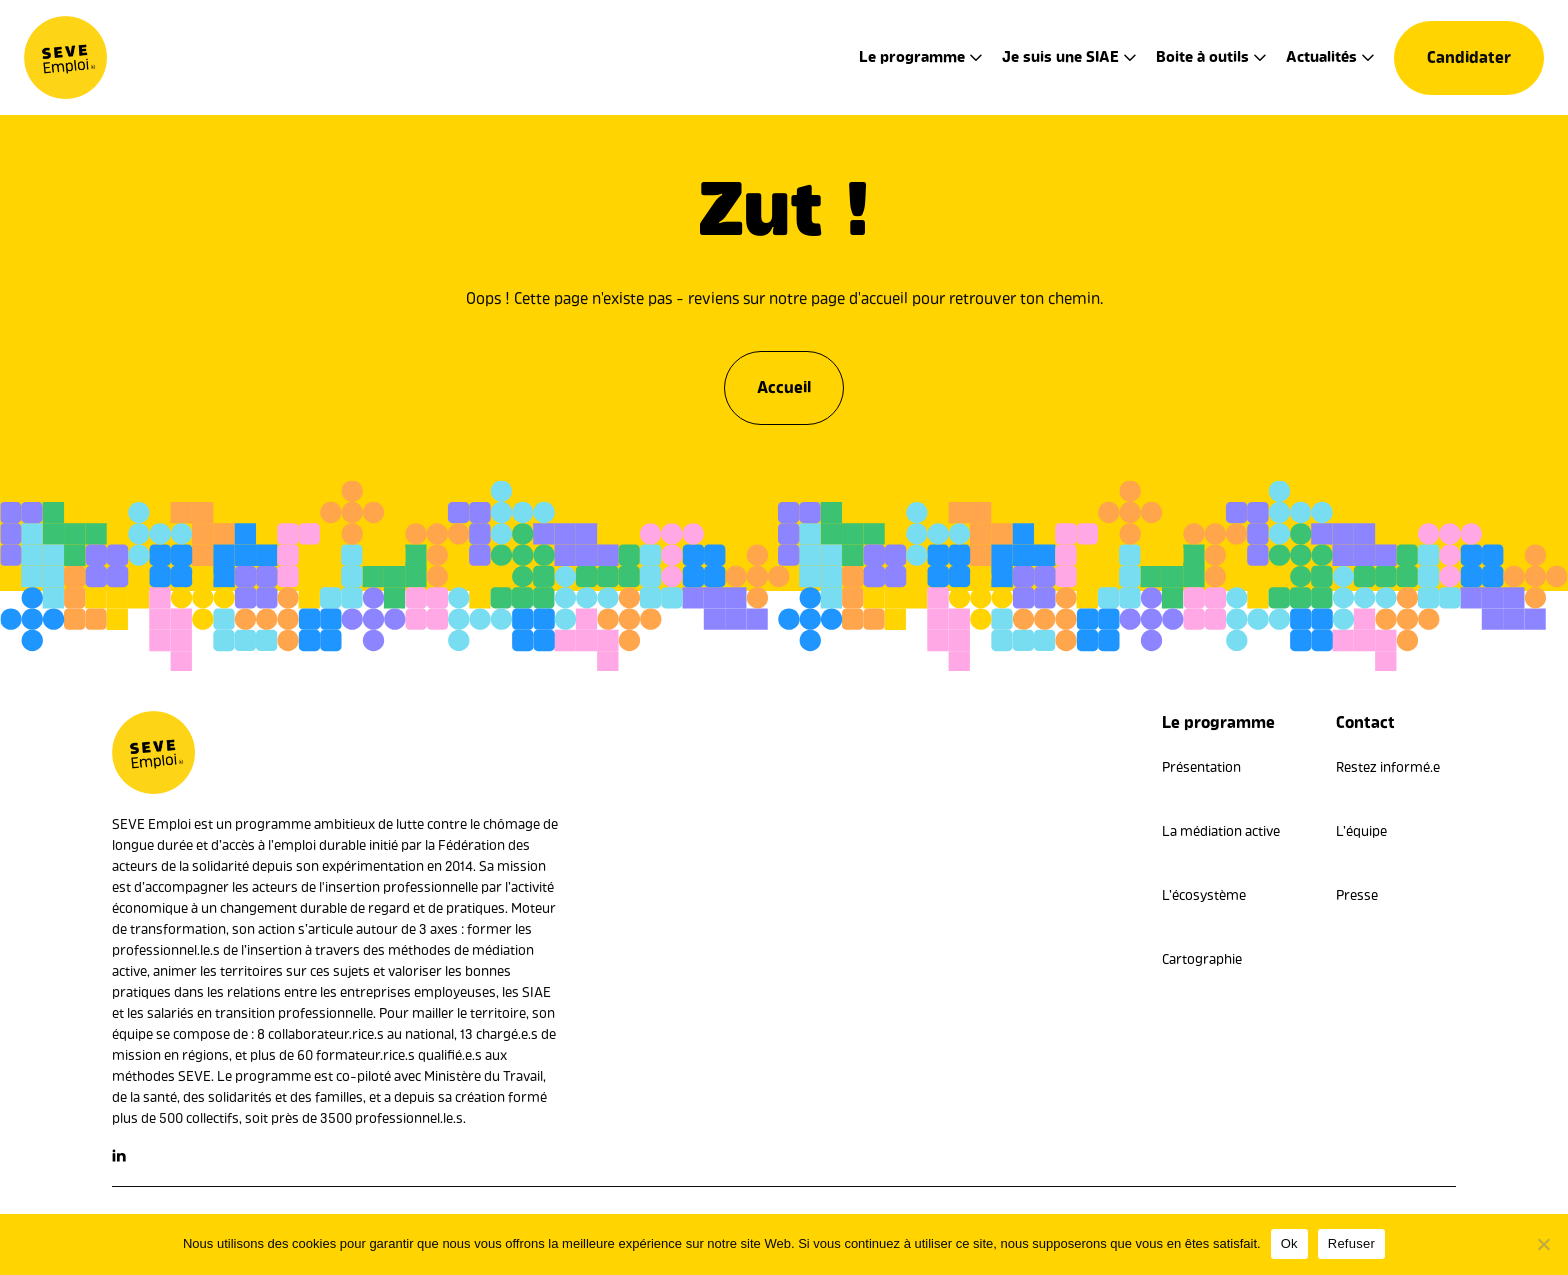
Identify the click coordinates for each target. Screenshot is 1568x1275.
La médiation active (1221, 831)
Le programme (912, 57)
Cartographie (1202, 959)
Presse (1357, 895)
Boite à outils (1202, 57)
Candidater (1469, 57)
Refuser (1351, 1243)
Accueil (784, 382)
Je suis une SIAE (1060, 57)
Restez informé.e (1388, 767)
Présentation (1201, 767)
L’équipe (1361, 831)
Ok (1289, 1243)
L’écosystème (1204, 895)
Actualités (1321, 57)
